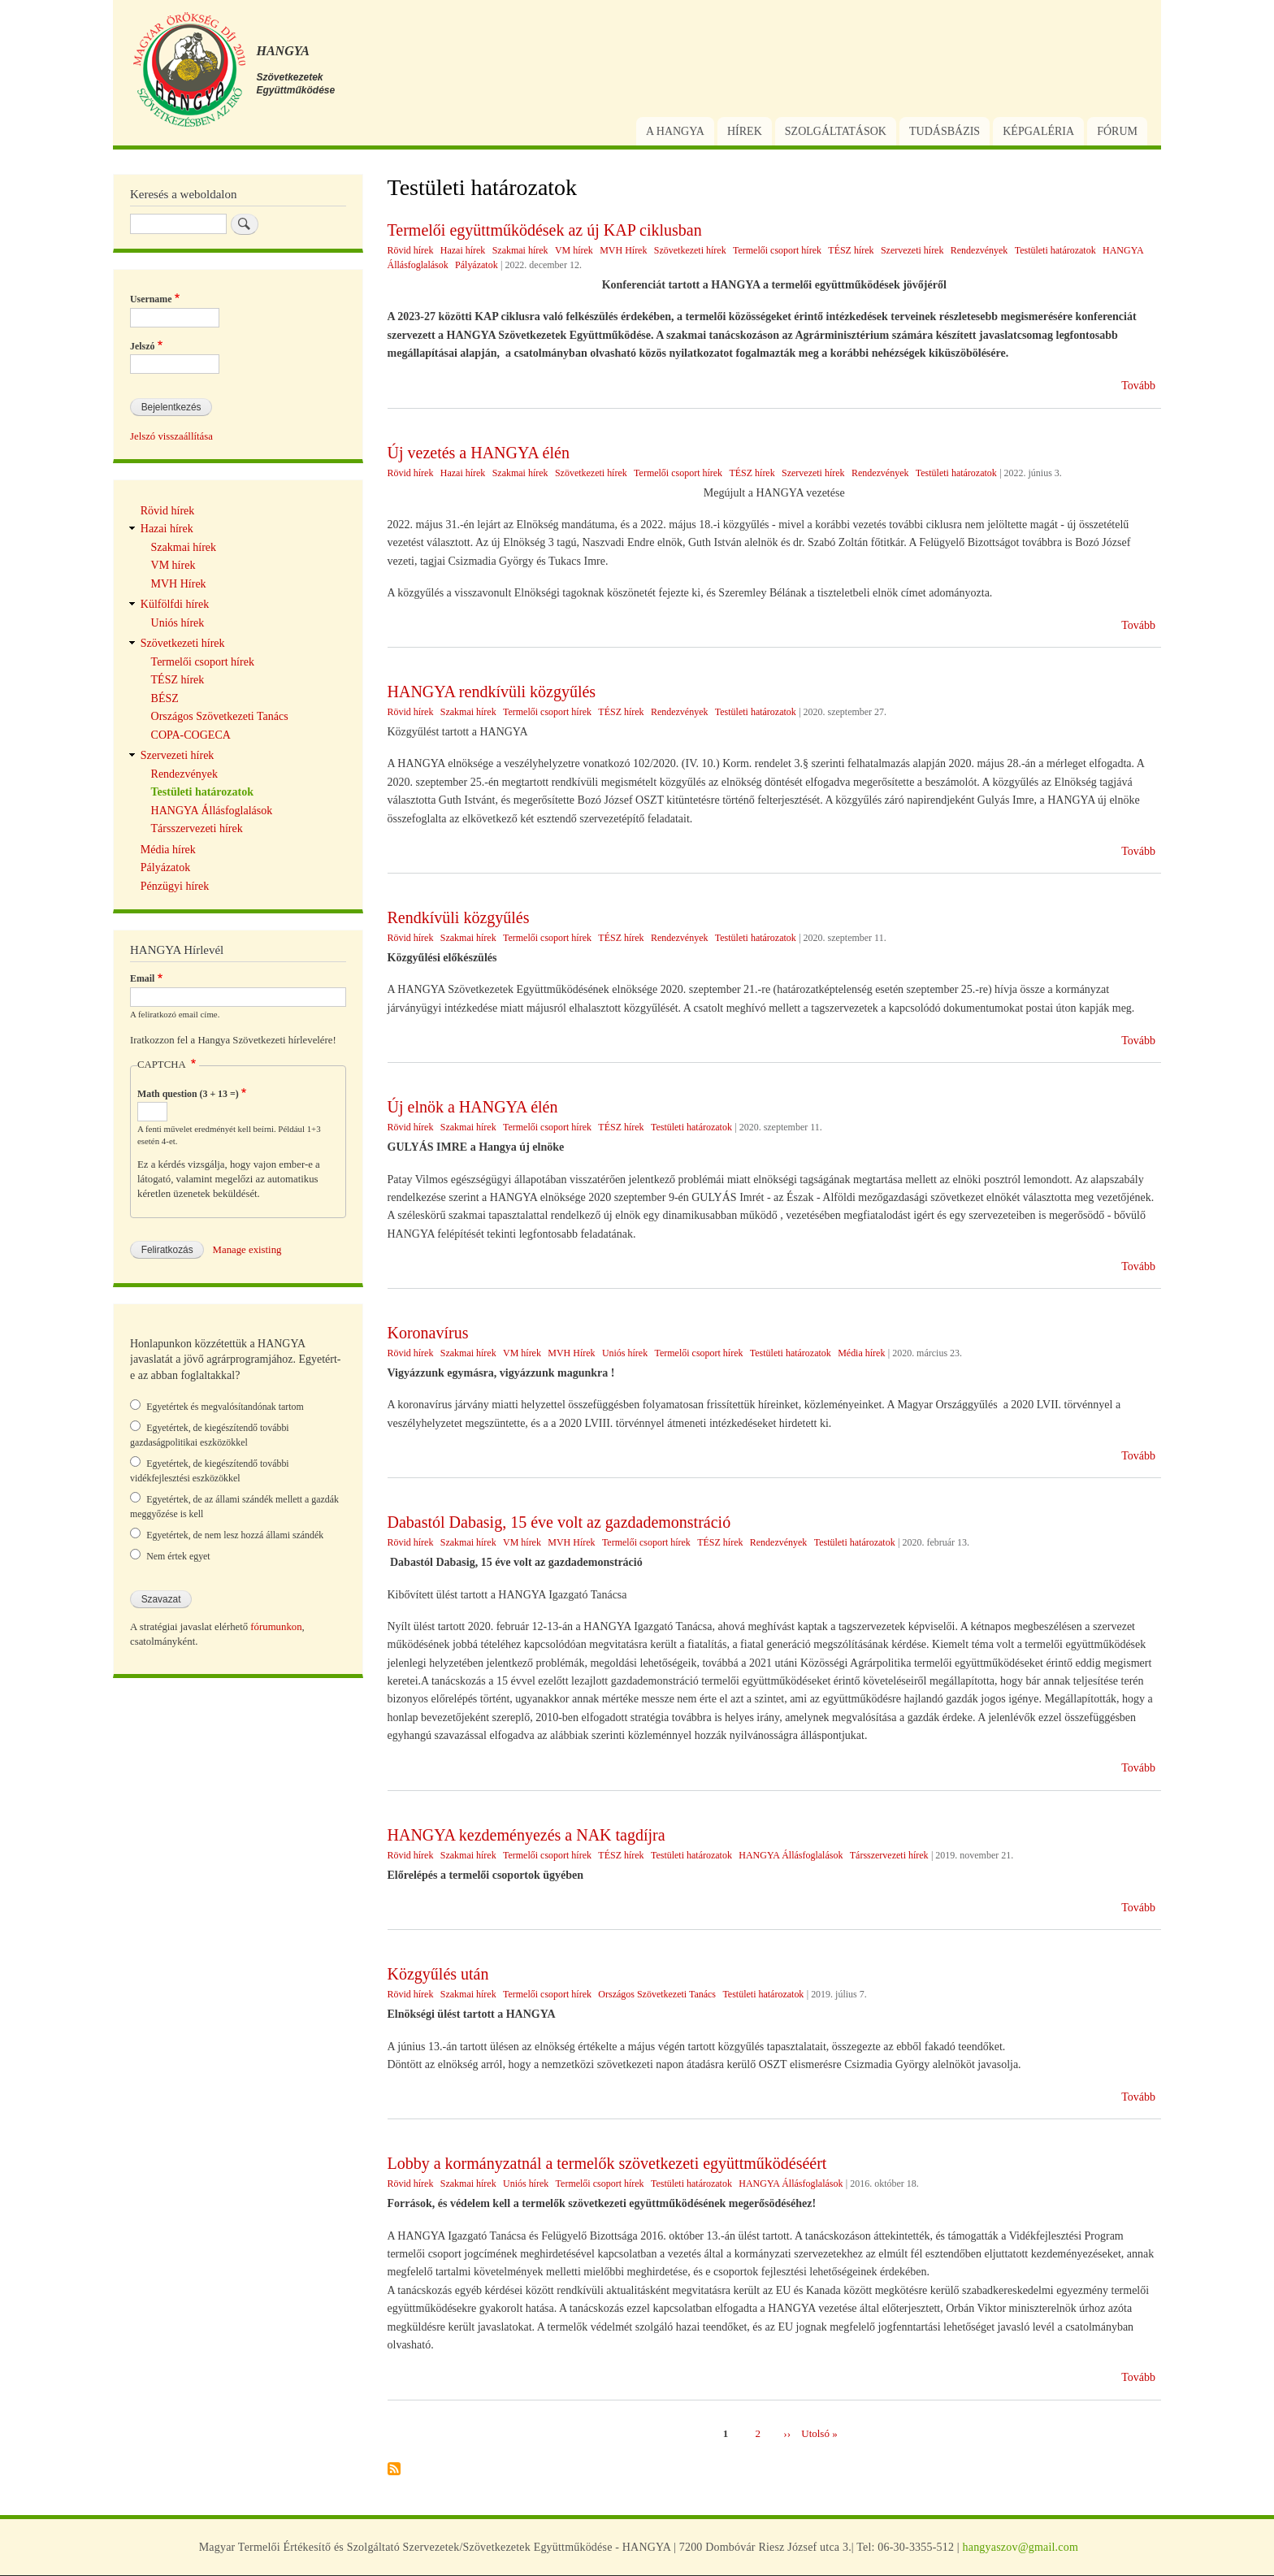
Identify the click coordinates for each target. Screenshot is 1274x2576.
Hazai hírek (463, 250)
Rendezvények (979, 250)
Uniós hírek (625, 1353)
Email (142, 978)
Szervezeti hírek (912, 250)
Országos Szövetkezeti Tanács (657, 1994)
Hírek (744, 131)
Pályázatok (476, 265)
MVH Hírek (623, 250)
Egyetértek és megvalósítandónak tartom (225, 1406)
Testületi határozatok (1055, 250)
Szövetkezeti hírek (690, 250)
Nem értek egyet (178, 1556)
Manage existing (247, 1249)
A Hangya (675, 131)
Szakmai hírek (520, 250)
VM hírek (574, 250)
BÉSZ (165, 698)
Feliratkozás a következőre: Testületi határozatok (394, 2470)
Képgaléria (1038, 131)
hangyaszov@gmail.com (1020, 2547)
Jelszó (142, 346)
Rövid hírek (411, 250)
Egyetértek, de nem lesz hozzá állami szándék (234, 1535)
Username (150, 299)
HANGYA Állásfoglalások (791, 1855)
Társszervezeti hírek (889, 1855)
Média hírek (861, 1353)
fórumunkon (275, 1627)
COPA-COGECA (191, 735)
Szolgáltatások (835, 131)
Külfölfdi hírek (175, 604)
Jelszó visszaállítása (171, 436)
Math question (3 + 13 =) (188, 1093)
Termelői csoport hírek (777, 250)
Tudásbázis (944, 131)
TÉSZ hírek (850, 250)
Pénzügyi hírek (175, 886)
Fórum (1117, 131)
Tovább (1138, 385)
